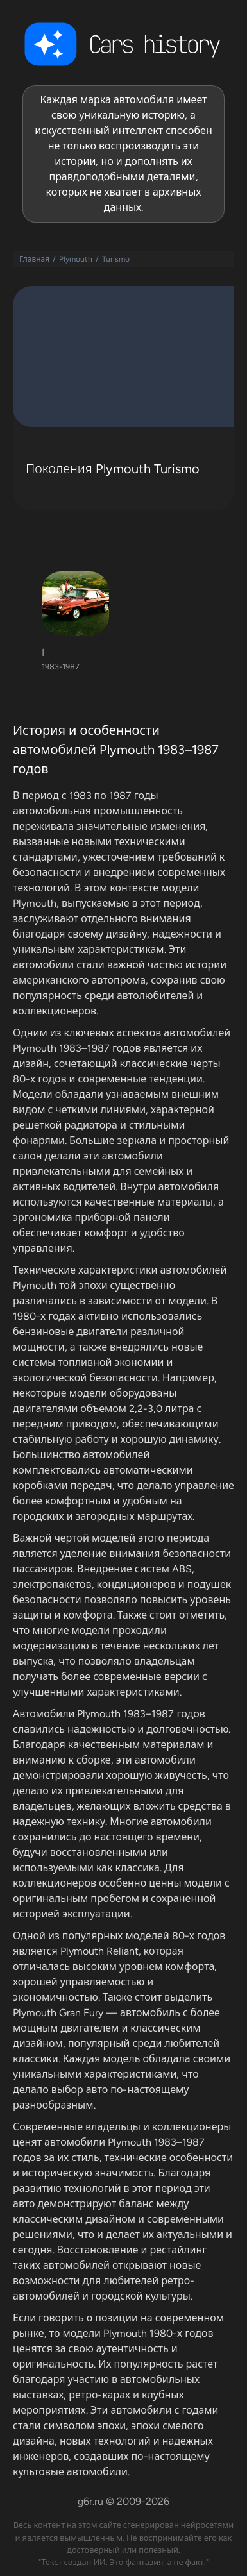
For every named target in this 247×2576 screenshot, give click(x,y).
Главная (34, 259)
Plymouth (75, 259)
